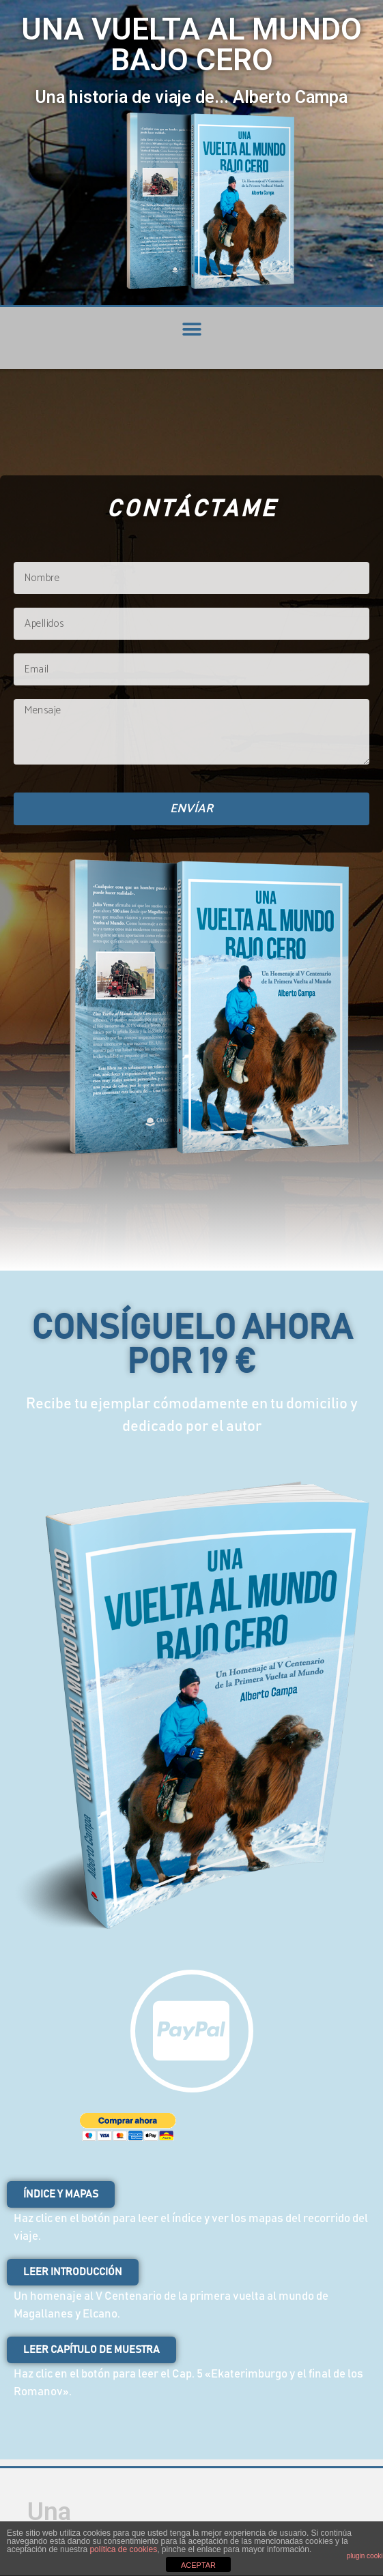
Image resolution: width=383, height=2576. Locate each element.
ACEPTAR (198, 2565)
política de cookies (123, 2549)
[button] (191, 329)
